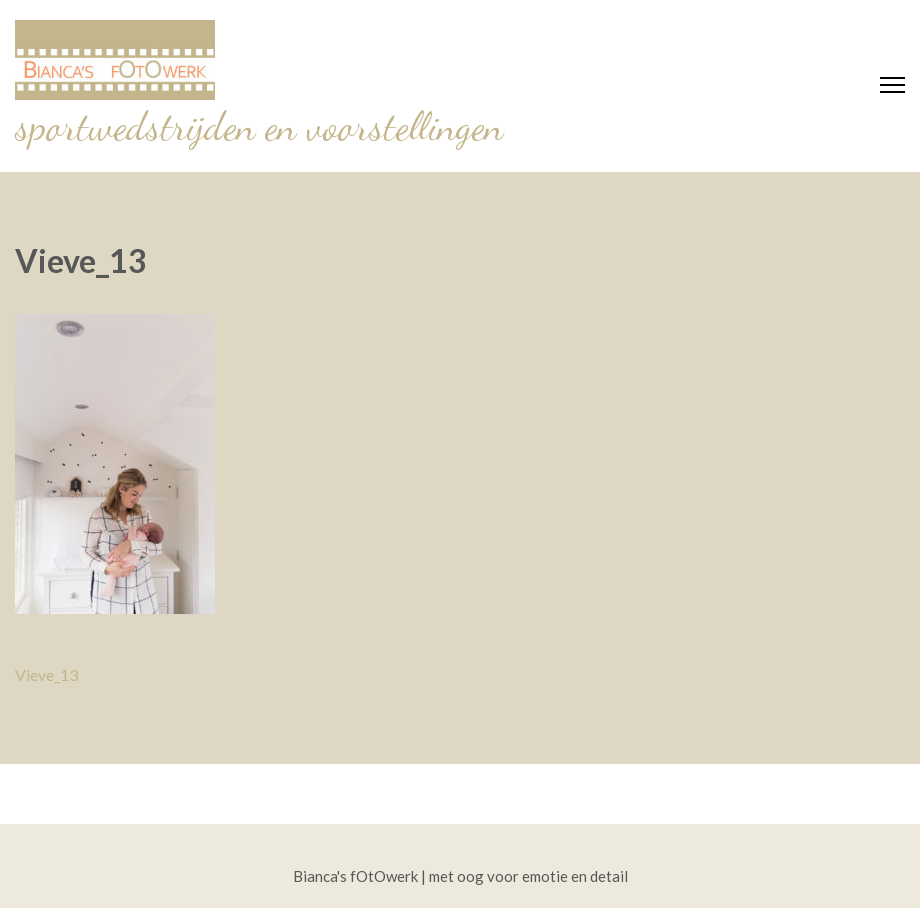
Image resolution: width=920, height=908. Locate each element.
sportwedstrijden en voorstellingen (259, 126)
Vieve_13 (46, 674)
